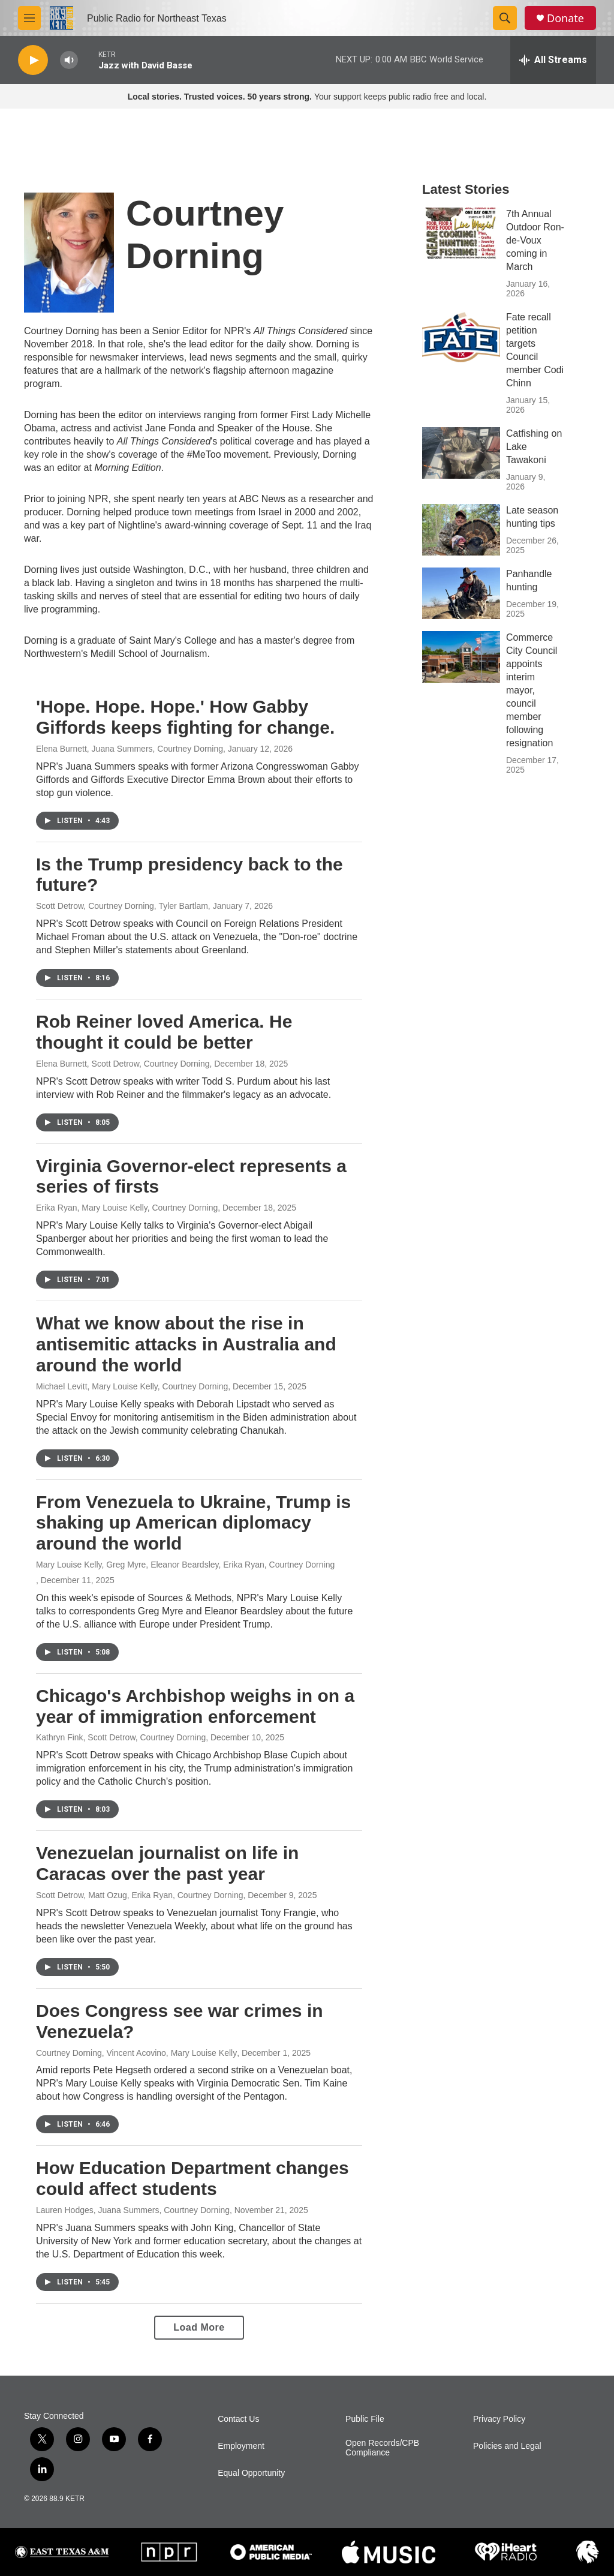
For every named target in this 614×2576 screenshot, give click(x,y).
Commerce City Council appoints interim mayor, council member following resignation (531, 690)
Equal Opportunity (251, 2473)
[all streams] (553, 60)
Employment (241, 2446)
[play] (33, 60)
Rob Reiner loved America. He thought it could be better (164, 1031)
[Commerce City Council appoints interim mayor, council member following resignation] (461, 657)
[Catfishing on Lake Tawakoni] (461, 453)
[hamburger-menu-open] (29, 18)
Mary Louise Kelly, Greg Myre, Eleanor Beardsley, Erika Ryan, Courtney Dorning (185, 1564)
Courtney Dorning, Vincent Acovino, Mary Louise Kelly (136, 2053)
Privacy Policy (499, 2419)
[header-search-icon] (505, 18)
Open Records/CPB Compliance (382, 2448)
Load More (198, 2327)
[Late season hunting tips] (461, 530)
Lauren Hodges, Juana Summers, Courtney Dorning (133, 2210)
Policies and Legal (507, 2446)
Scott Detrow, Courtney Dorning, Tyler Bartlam (122, 906)
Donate (565, 18)
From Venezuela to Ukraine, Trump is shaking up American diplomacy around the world (193, 1523)
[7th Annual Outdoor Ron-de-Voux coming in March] (461, 233)
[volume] (69, 60)
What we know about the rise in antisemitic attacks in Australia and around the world (186, 1344)
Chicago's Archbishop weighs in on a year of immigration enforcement (195, 1706)
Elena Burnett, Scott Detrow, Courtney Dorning (122, 1063)
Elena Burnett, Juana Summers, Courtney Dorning (129, 748)
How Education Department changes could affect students (192, 2178)
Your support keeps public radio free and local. (307, 96)
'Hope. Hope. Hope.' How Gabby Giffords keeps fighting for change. (185, 716)
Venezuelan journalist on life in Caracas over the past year (167, 1863)
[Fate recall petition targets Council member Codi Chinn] (461, 336)
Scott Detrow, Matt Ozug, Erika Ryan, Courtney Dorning (139, 1895)
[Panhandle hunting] (461, 593)
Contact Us (238, 2419)
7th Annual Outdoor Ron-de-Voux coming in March (535, 240)
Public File (364, 2419)
